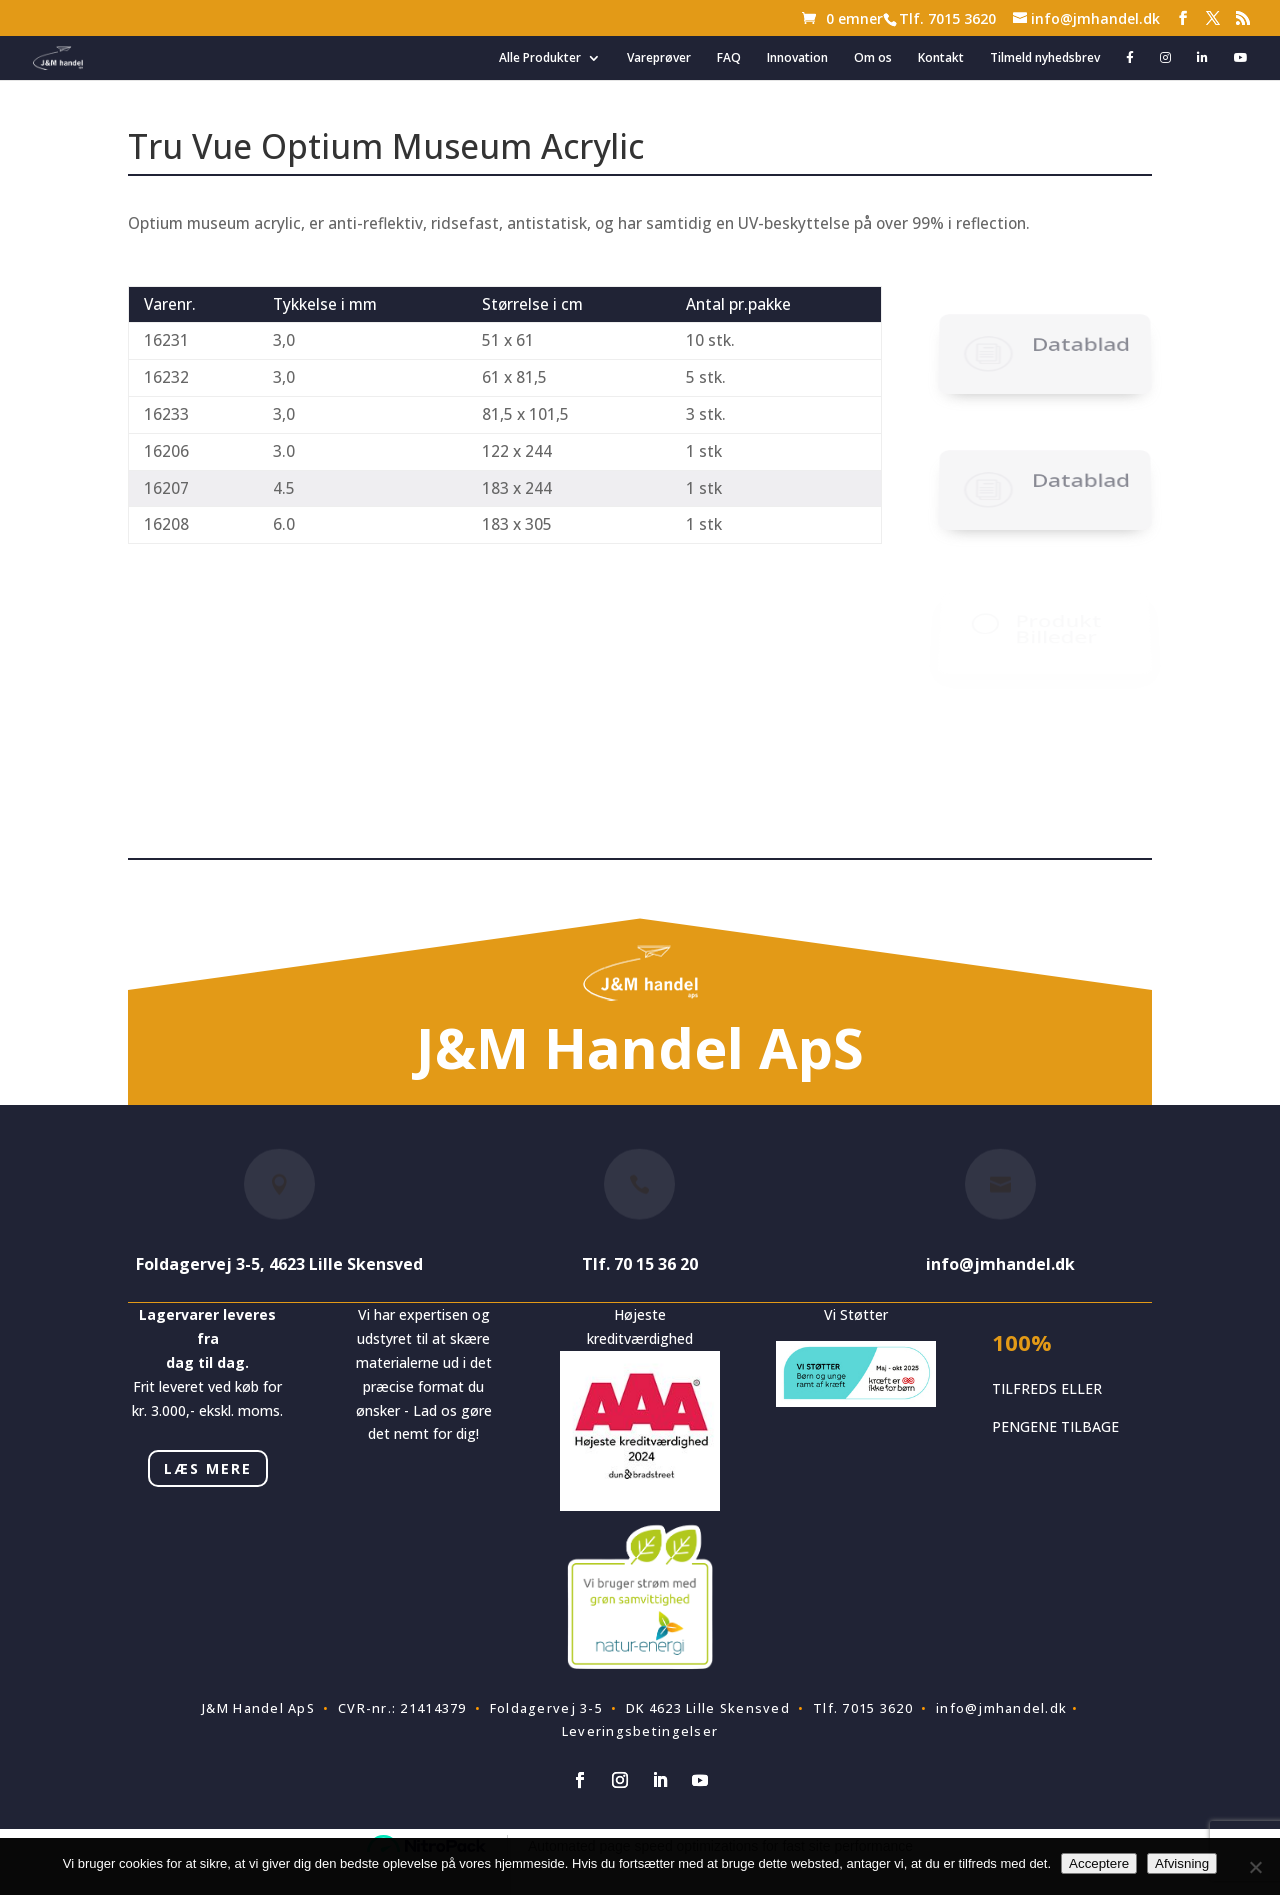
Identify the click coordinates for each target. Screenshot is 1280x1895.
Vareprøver (659, 58)
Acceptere (1099, 1863)
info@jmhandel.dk (1000, 1264)
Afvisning (1182, 1863)
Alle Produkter (540, 58)
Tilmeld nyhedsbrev (1045, 58)
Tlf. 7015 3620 (947, 18)
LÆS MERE (208, 1468)
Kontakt (941, 58)
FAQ (729, 58)
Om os (873, 58)
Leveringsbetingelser (640, 1731)
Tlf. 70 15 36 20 (640, 1264)
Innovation (797, 58)
